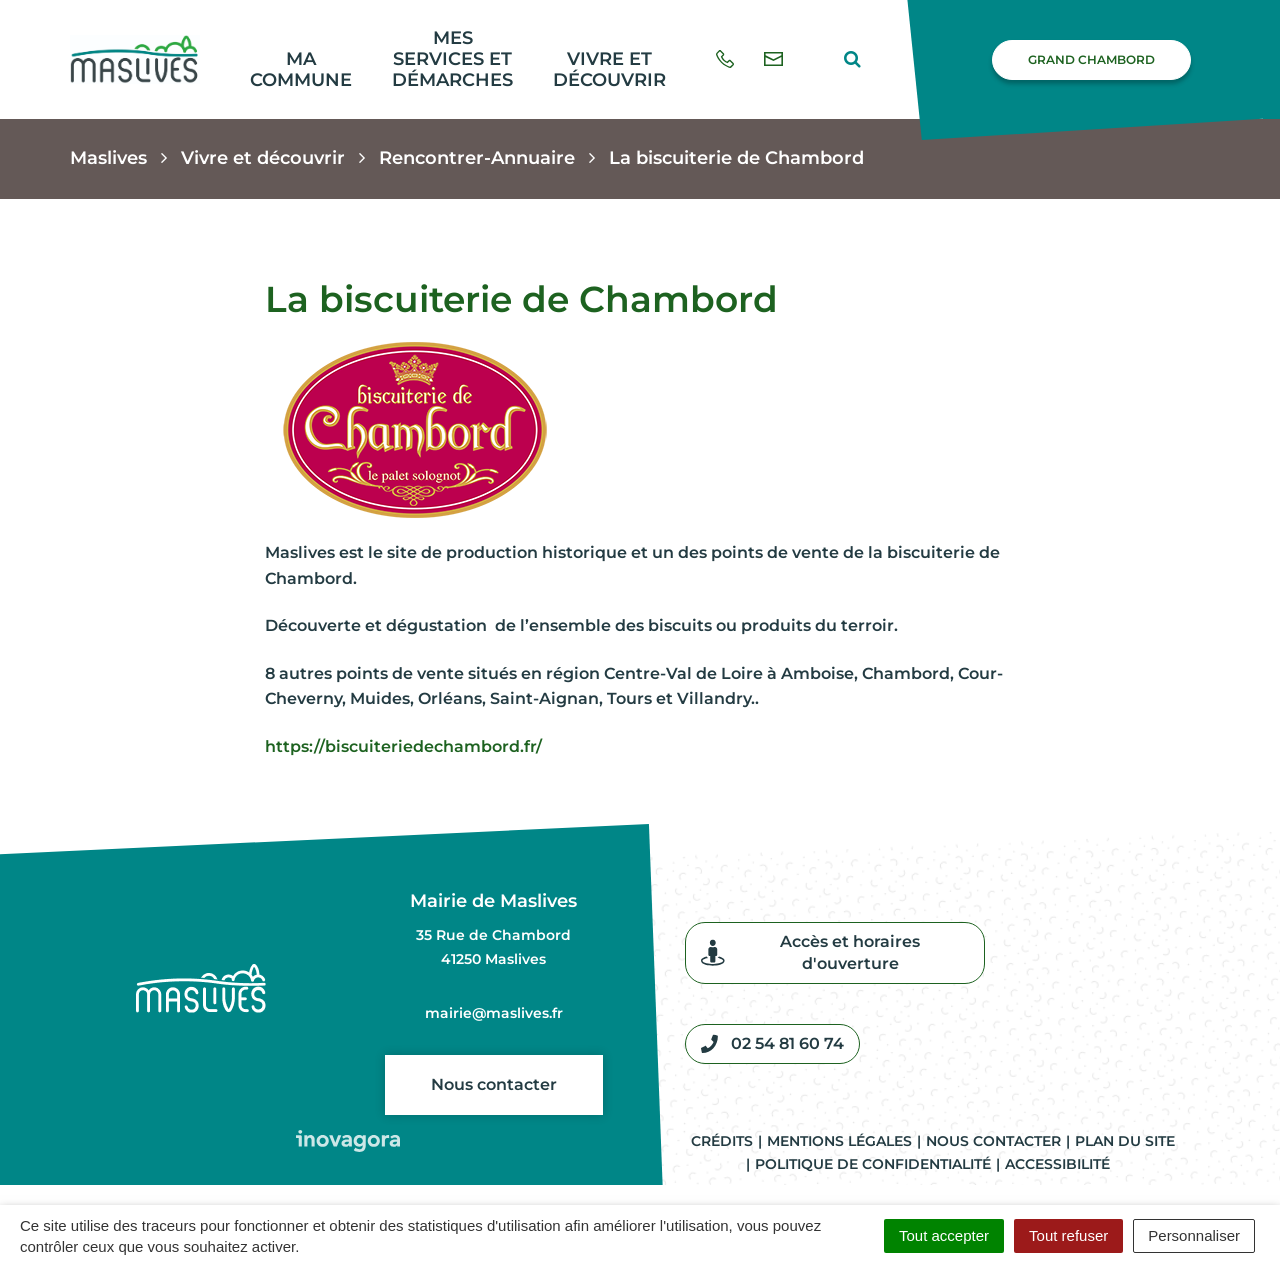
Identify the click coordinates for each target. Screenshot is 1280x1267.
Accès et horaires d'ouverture (810, 952)
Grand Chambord (1091, 59)
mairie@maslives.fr (494, 1013)
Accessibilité (1057, 1164)
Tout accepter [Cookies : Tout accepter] (944, 1235)
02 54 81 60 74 (772, 1044)
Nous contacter (494, 1084)
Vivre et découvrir (609, 69)
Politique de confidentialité (873, 1164)
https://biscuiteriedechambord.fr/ (403, 746)
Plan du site (1125, 1141)
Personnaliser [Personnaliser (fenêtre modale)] (1194, 1235)
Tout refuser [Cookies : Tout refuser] (1068, 1235)
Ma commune (301, 69)
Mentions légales (839, 1141)
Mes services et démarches (452, 58)
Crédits (722, 1141)
